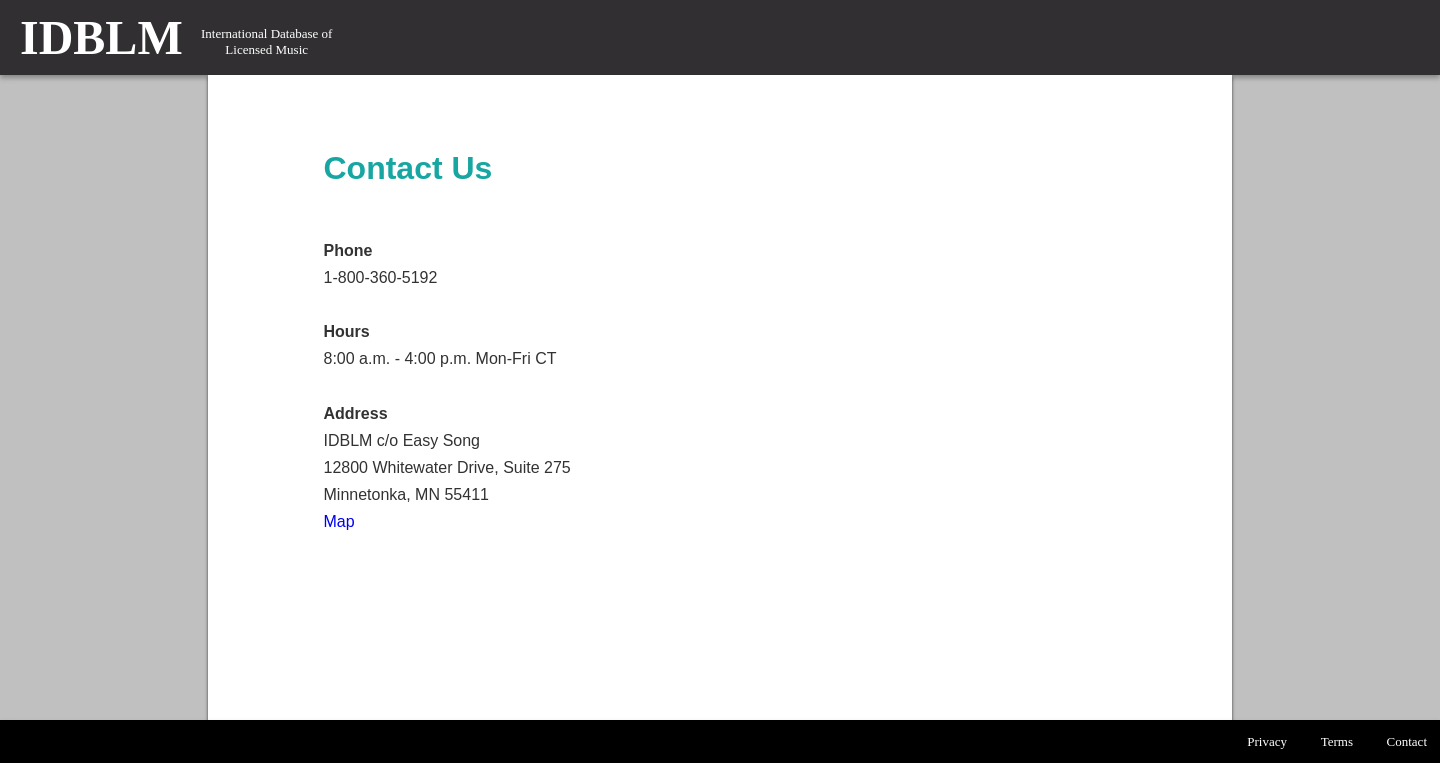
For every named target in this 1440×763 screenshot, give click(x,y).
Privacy (1267, 741)
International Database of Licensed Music (266, 41)
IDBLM (101, 37)
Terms (1337, 741)
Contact (1407, 741)
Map (339, 521)
